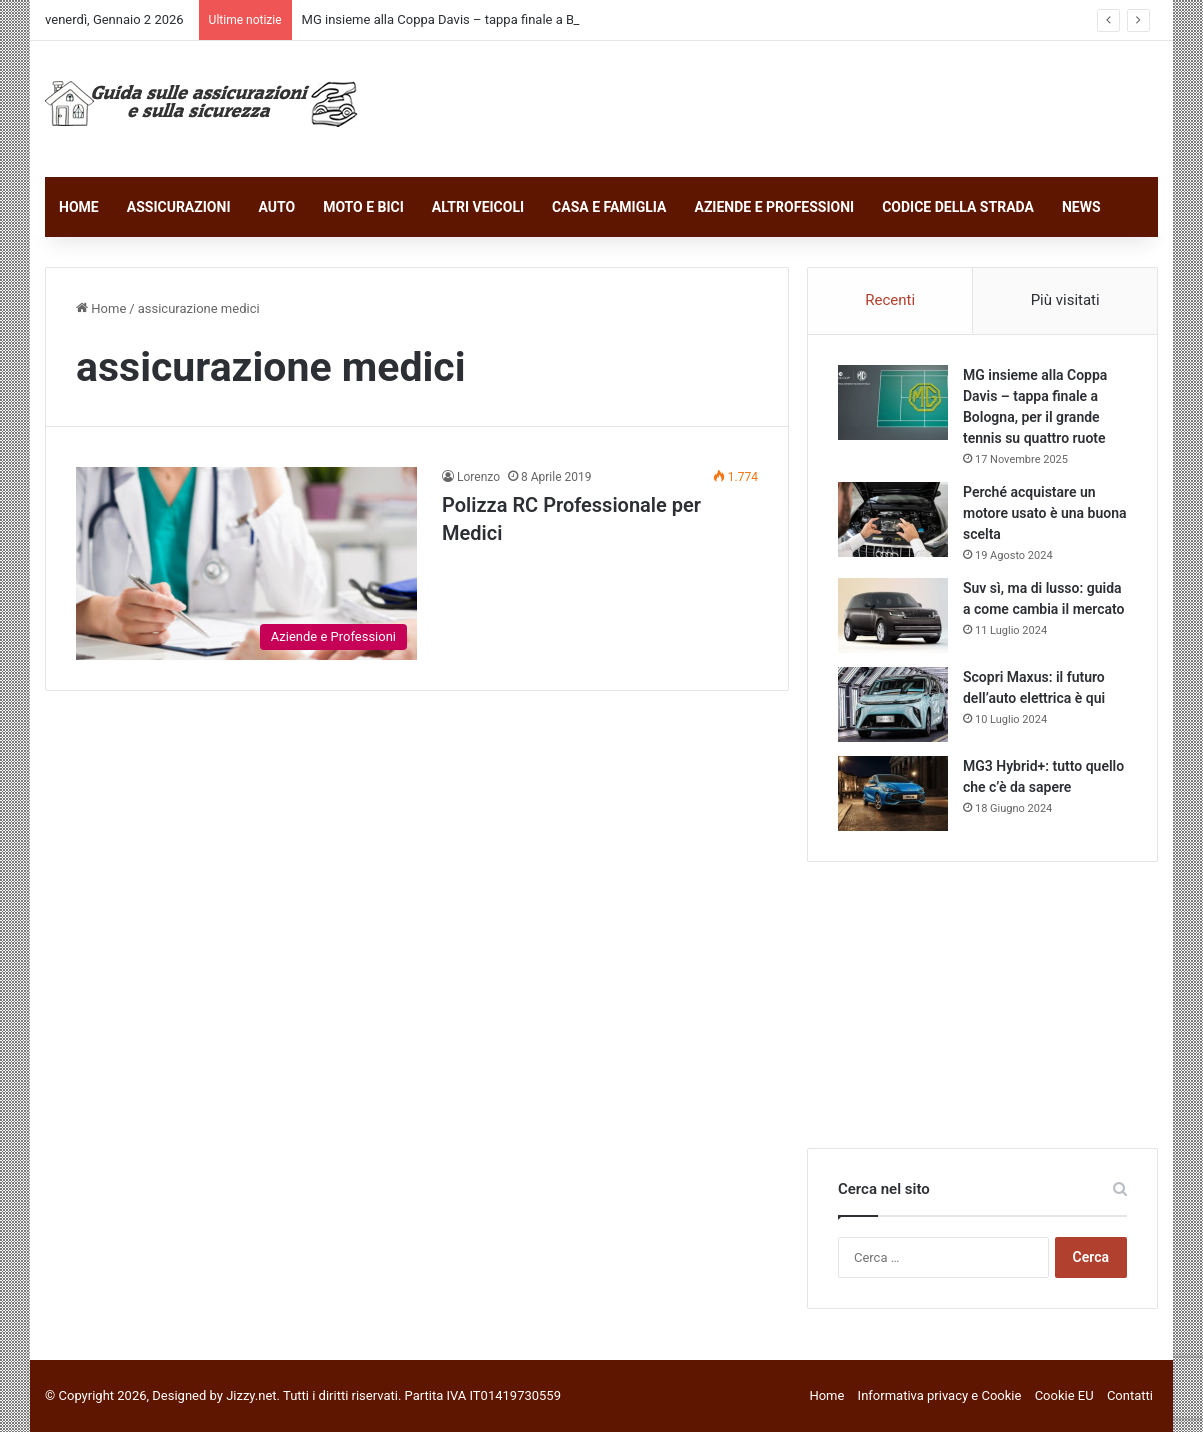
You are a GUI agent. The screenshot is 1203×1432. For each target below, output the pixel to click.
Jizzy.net (251, 1395)
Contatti (1130, 1395)
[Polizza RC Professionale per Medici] (246, 563)
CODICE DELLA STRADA (958, 207)
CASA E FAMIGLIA (609, 207)
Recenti (890, 300)
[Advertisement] (792, 106)
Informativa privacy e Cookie (940, 1395)
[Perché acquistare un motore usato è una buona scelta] (893, 519)
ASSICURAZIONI (179, 207)
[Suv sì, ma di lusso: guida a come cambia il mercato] (893, 615)
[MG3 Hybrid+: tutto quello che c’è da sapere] (893, 793)
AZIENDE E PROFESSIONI (774, 207)
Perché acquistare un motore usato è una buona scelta (1045, 513)
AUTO (276, 207)
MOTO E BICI (363, 207)
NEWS (1081, 207)
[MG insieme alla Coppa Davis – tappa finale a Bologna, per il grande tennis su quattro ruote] (893, 402)
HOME (79, 207)
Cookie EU (1064, 1395)
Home (101, 308)
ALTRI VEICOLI (478, 207)
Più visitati (1065, 300)
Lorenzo (478, 477)
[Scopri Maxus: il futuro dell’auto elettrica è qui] (893, 704)
